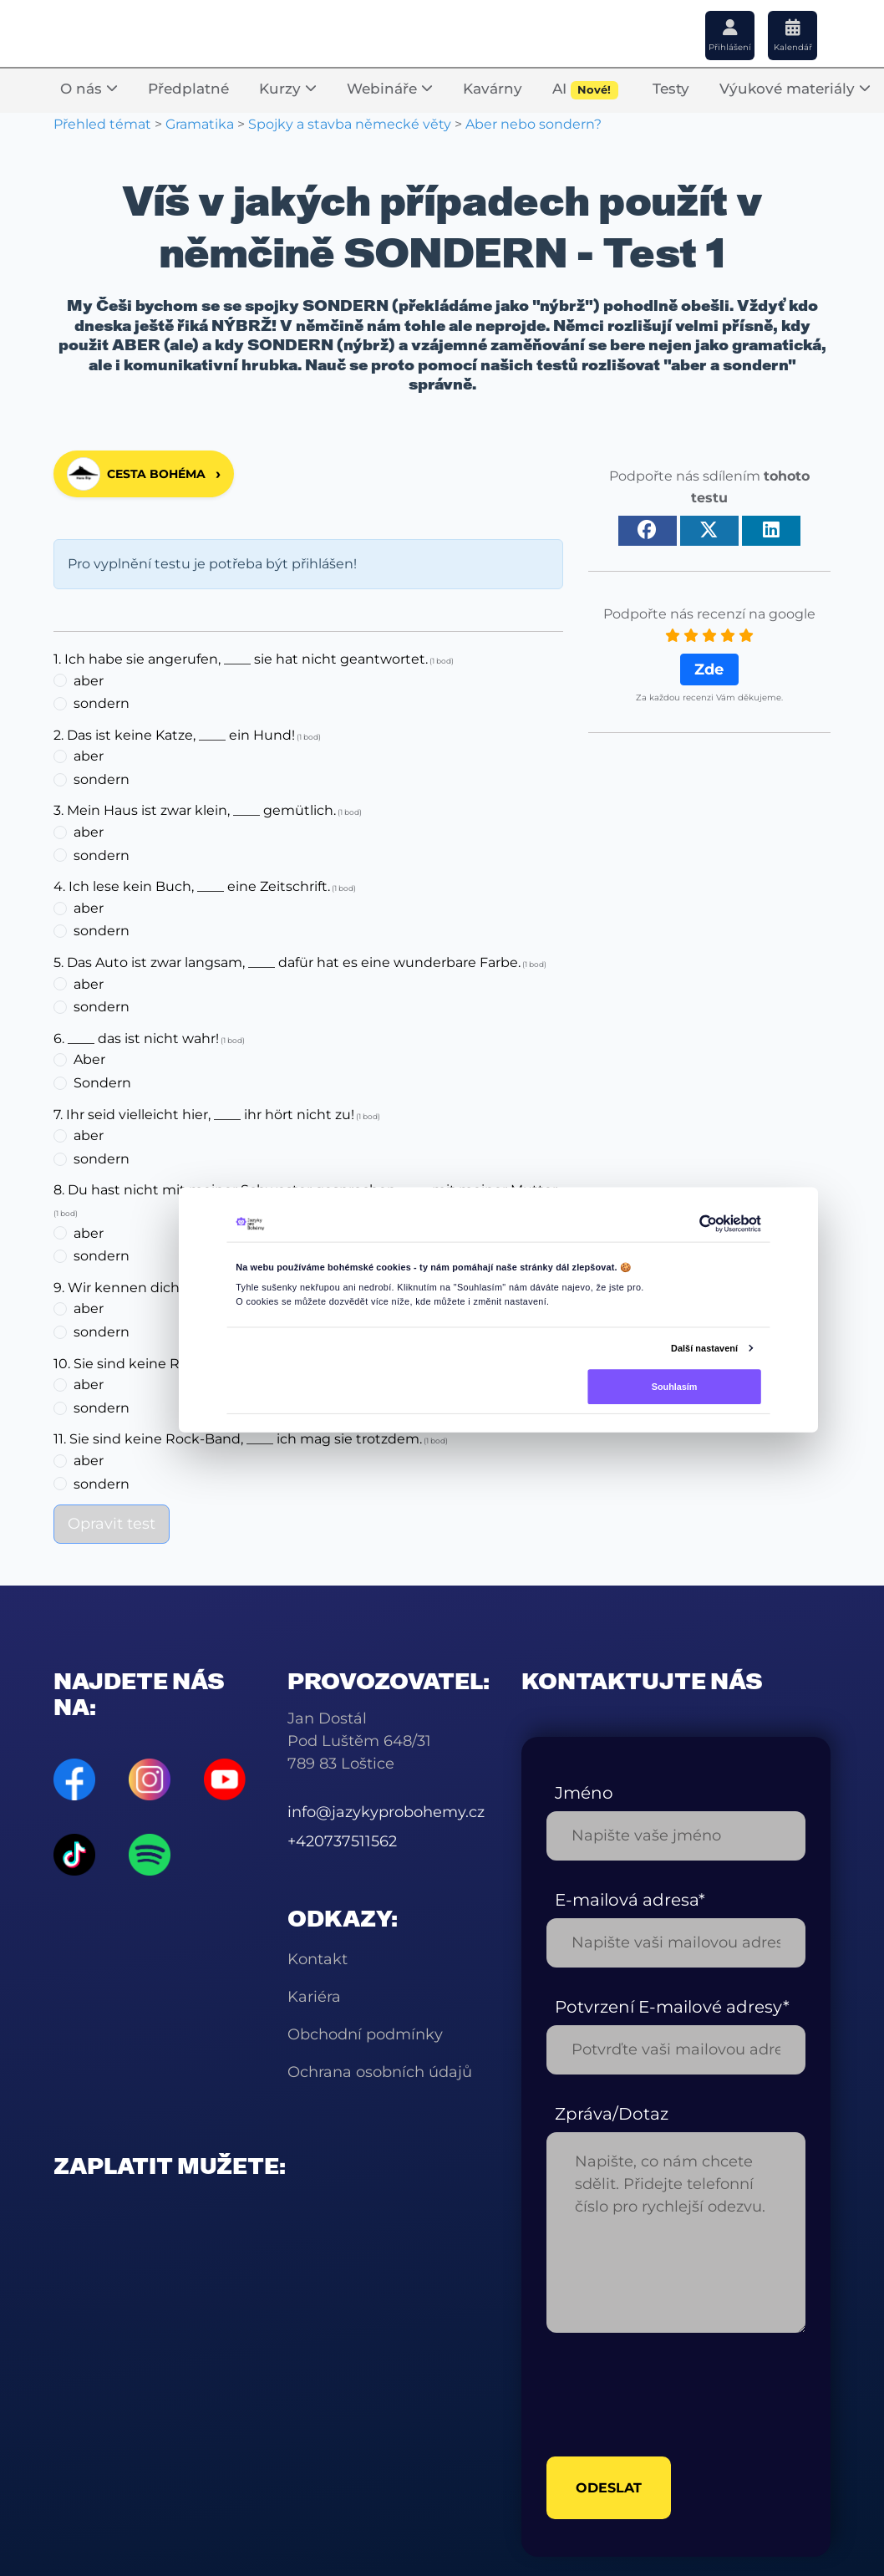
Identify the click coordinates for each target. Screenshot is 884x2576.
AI (585, 89)
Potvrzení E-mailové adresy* (672, 2007)
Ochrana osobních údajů (379, 2072)
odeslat (609, 2488)
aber (89, 681)
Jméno (584, 1793)
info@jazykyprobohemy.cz (386, 1812)
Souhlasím (675, 1386)
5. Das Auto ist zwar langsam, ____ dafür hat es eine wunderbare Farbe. (287, 962)
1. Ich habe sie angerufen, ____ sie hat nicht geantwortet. (240, 659)
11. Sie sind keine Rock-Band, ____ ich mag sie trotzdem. (237, 1439)
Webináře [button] (390, 88)
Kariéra (314, 1997)
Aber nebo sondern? (533, 124)
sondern (102, 703)
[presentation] (673, 2394)
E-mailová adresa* (630, 1900)
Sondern (102, 1083)
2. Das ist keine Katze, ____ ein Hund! (174, 735)
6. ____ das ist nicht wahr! (136, 1038)
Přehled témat (102, 124)
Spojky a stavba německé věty (349, 124)
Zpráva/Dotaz (611, 2114)
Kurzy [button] (288, 88)
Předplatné (188, 88)
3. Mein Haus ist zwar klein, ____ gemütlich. (194, 810)
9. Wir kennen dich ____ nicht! (152, 1288)
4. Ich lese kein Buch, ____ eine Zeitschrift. (191, 886)
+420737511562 (342, 1841)
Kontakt (317, 1959)
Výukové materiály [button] (795, 88)
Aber (89, 1059)
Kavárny (492, 88)
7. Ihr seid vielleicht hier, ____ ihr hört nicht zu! (203, 1115)
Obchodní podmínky (365, 2034)
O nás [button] (89, 88)
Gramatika (199, 124)
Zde (709, 669)
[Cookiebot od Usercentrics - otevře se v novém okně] (707, 1223)
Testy (671, 88)
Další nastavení (704, 1347)
